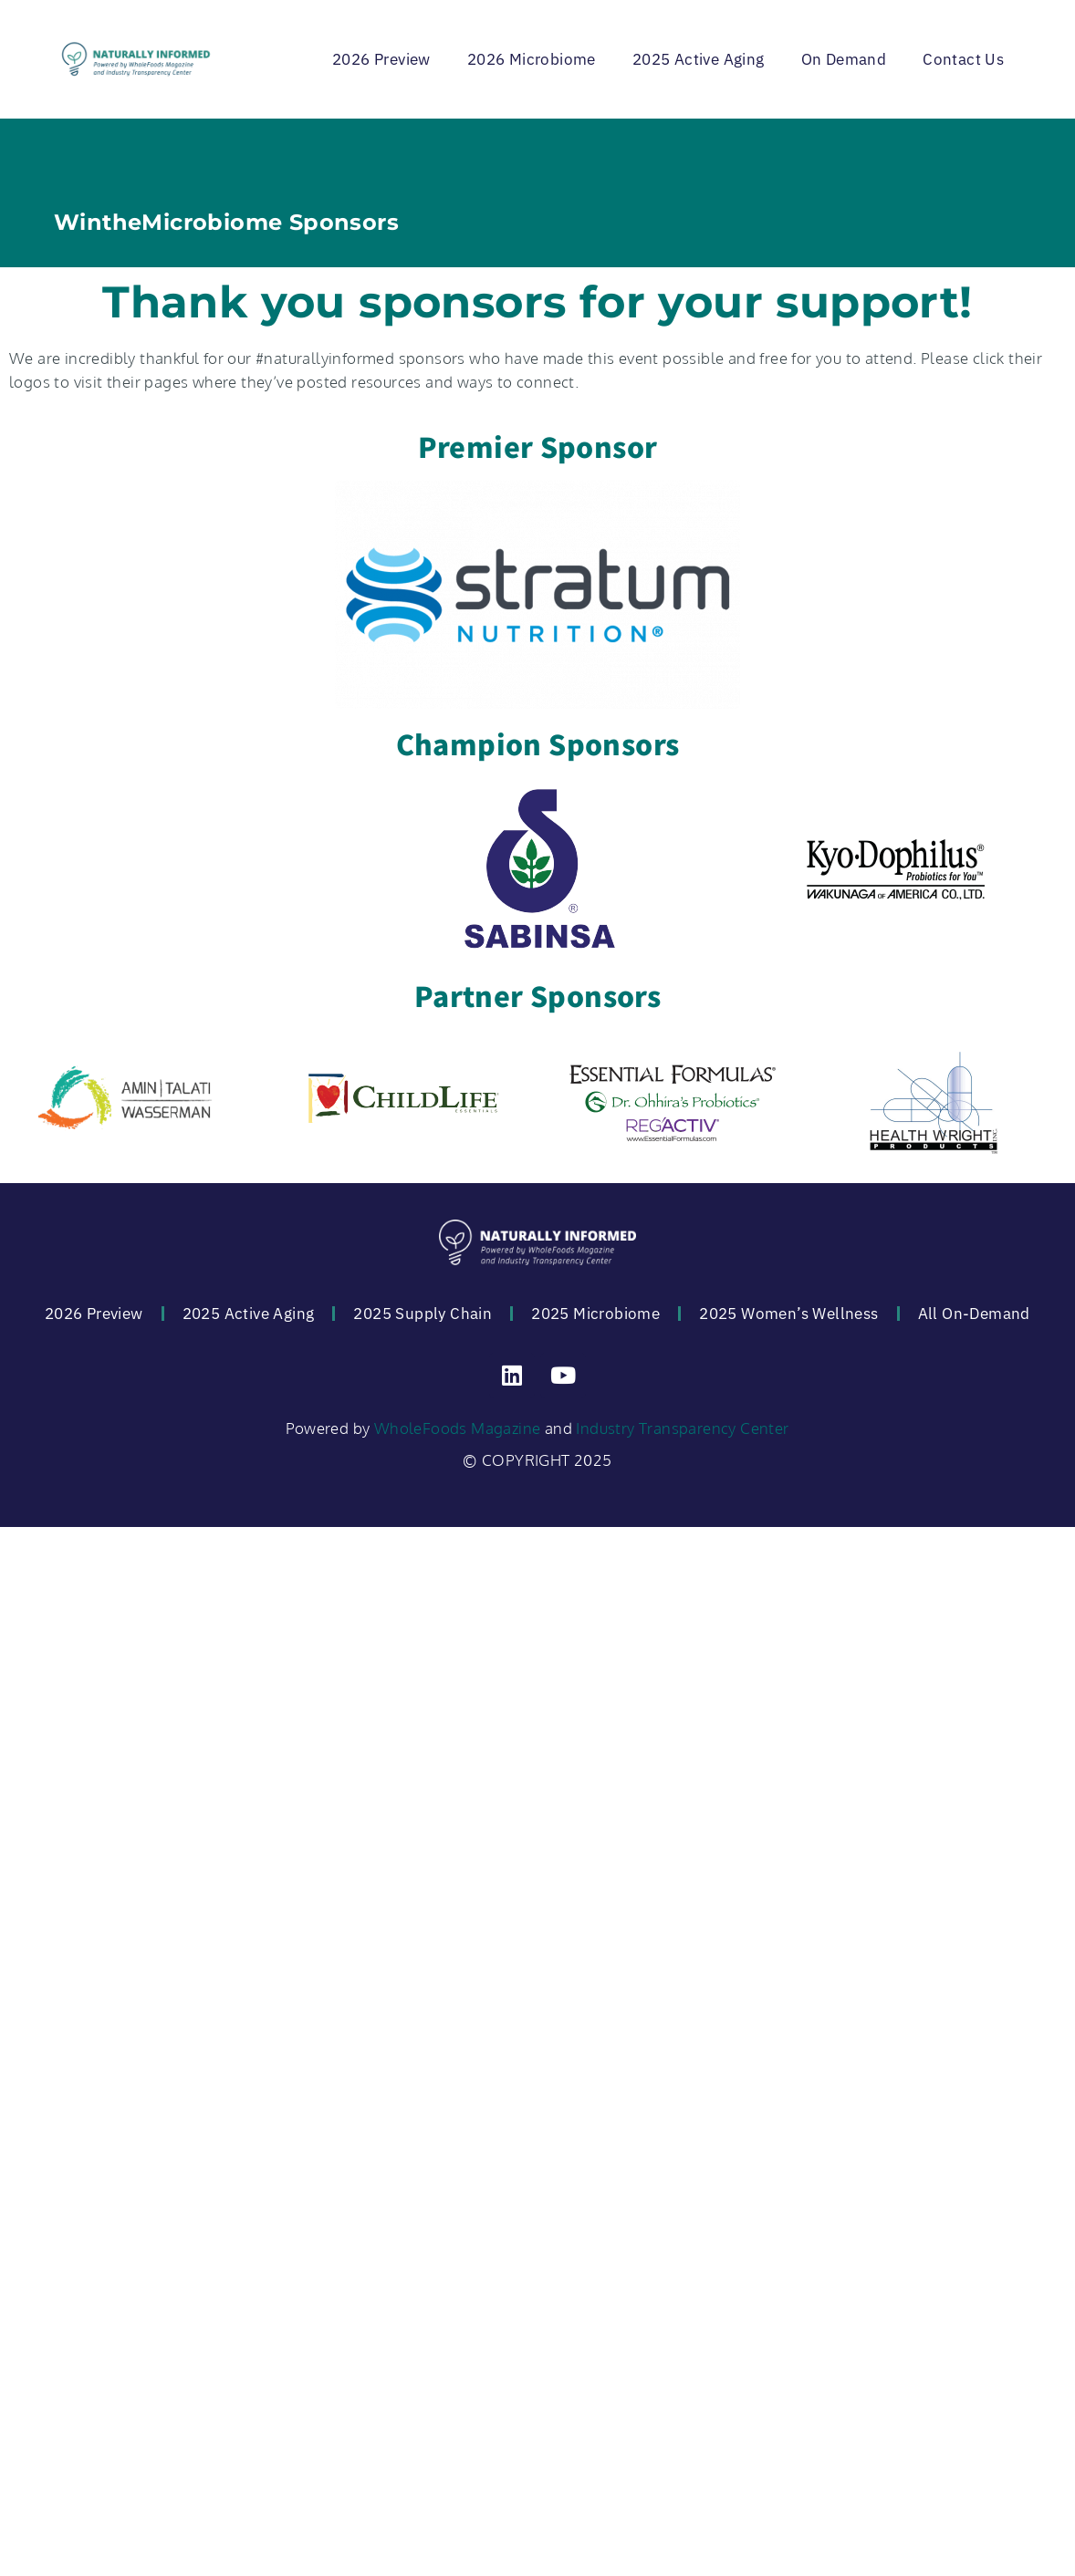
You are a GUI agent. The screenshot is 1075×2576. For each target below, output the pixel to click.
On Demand (844, 59)
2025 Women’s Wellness (788, 1314)
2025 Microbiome (595, 1314)
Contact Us (963, 59)
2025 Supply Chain (422, 1314)
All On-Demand (974, 1314)
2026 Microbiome (531, 59)
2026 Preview (381, 59)
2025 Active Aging (698, 59)
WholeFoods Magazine (457, 1428)
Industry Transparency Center (682, 1428)
